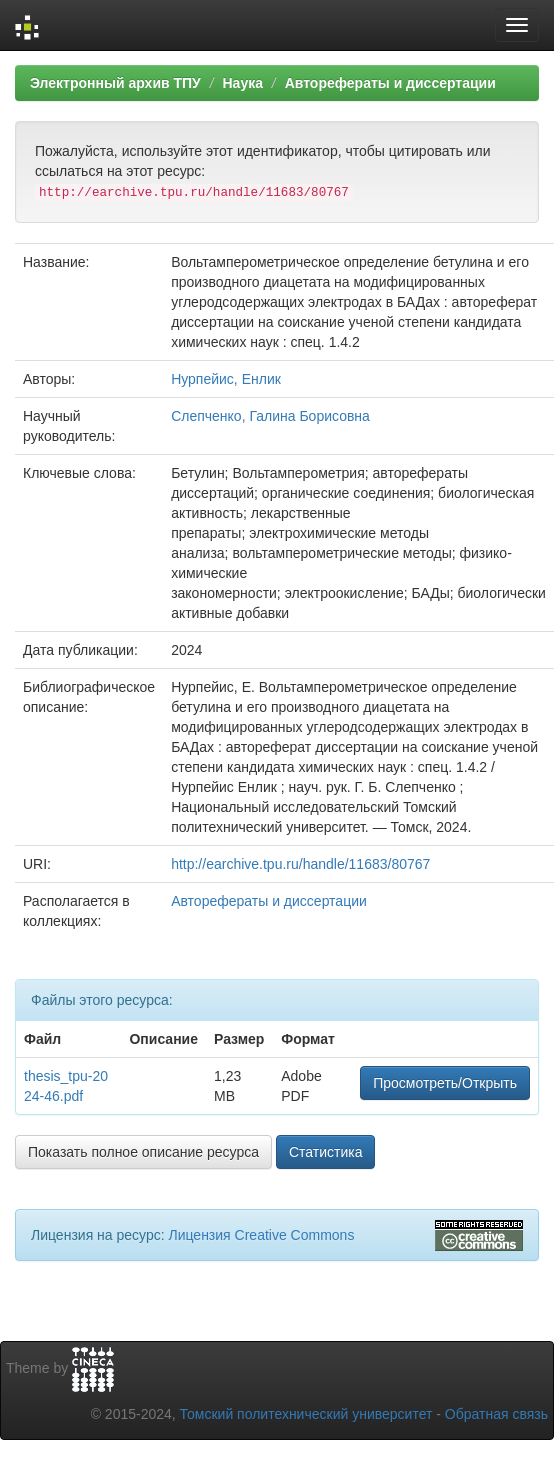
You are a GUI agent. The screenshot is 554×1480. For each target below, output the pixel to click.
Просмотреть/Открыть (445, 1083)
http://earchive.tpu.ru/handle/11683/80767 (300, 864)
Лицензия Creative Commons (261, 1235)
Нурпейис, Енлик (226, 379)
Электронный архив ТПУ (115, 83)
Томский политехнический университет (306, 1414)
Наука (242, 83)
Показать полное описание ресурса (143, 1152)
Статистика (326, 1152)
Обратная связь (496, 1414)
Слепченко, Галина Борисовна (270, 416)
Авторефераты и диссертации (390, 83)
